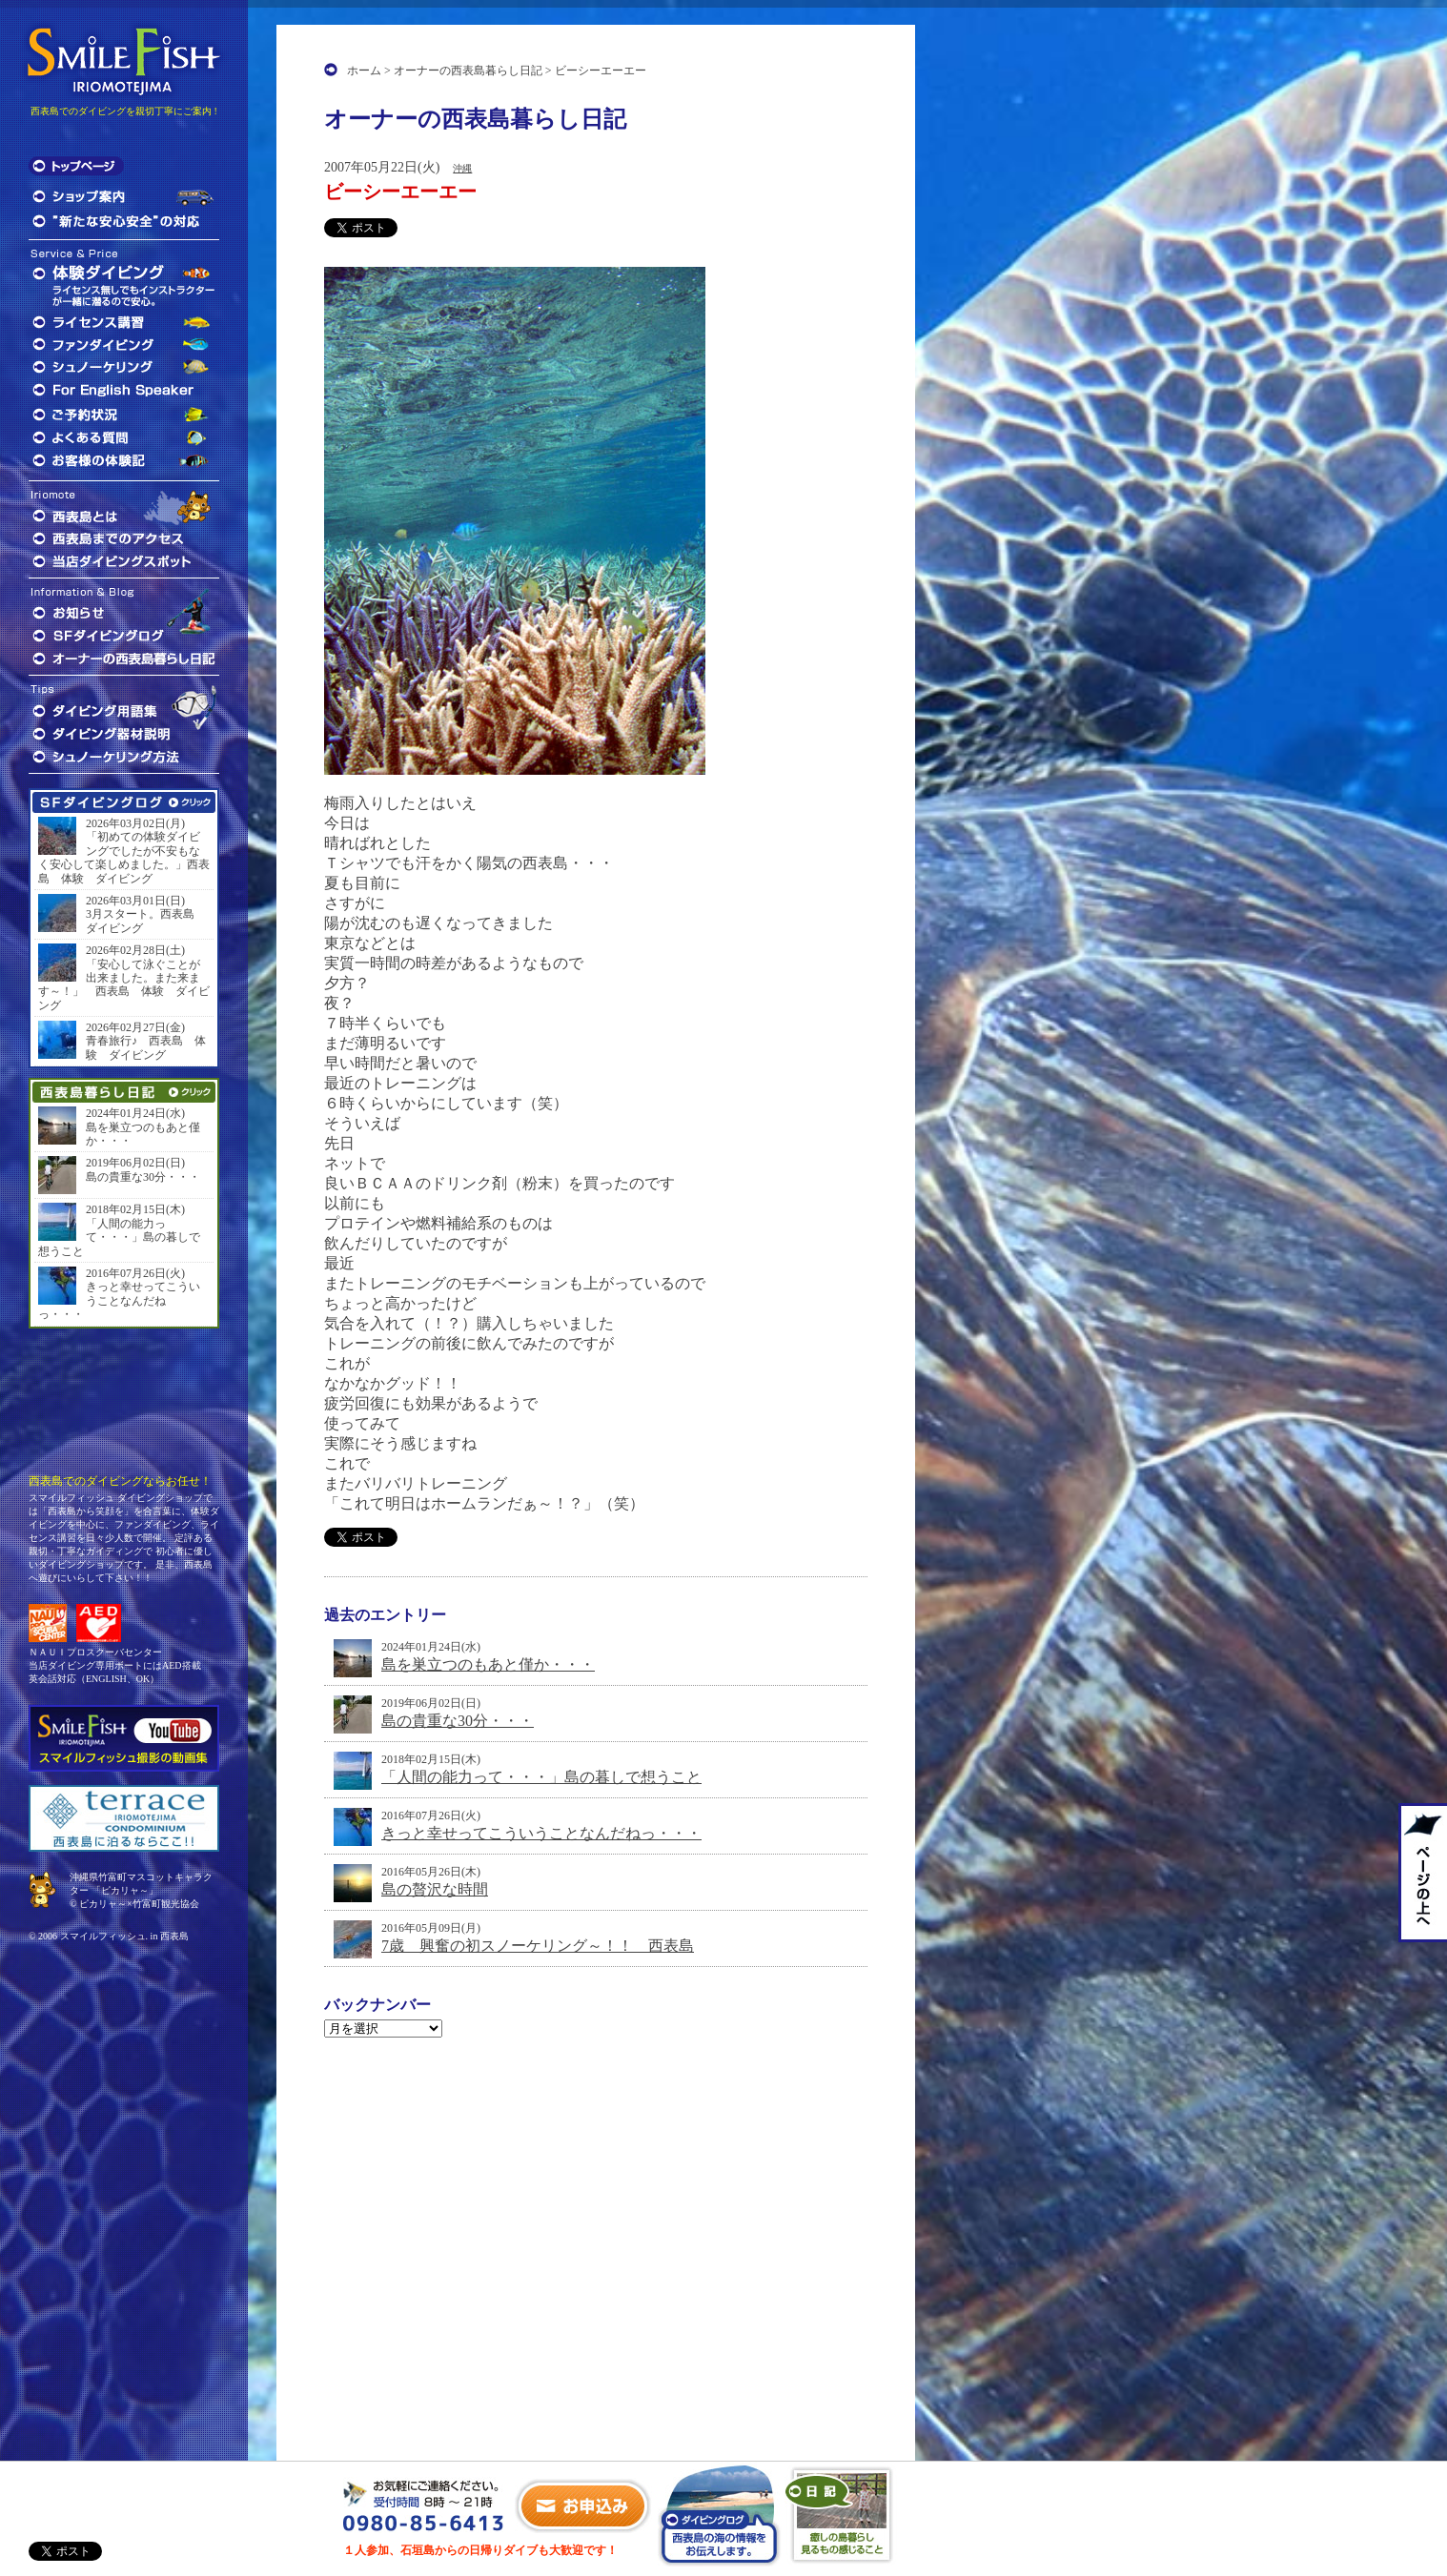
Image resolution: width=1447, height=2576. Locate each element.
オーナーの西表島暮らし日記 (468, 70)
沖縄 (462, 168)
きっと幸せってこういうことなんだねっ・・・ (541, 1833)
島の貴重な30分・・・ (457, 1721)
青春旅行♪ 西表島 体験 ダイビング (146, 1047)
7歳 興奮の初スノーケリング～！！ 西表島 (537, 1945)
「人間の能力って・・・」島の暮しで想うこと (541, 1777)
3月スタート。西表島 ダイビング (146, 920)
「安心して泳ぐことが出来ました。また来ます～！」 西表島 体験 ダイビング (124, 985)
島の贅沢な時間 (434, 1889)
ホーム (364, 70)
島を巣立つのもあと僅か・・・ (488, 1664)
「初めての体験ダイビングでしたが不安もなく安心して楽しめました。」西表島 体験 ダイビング (124, 857)
